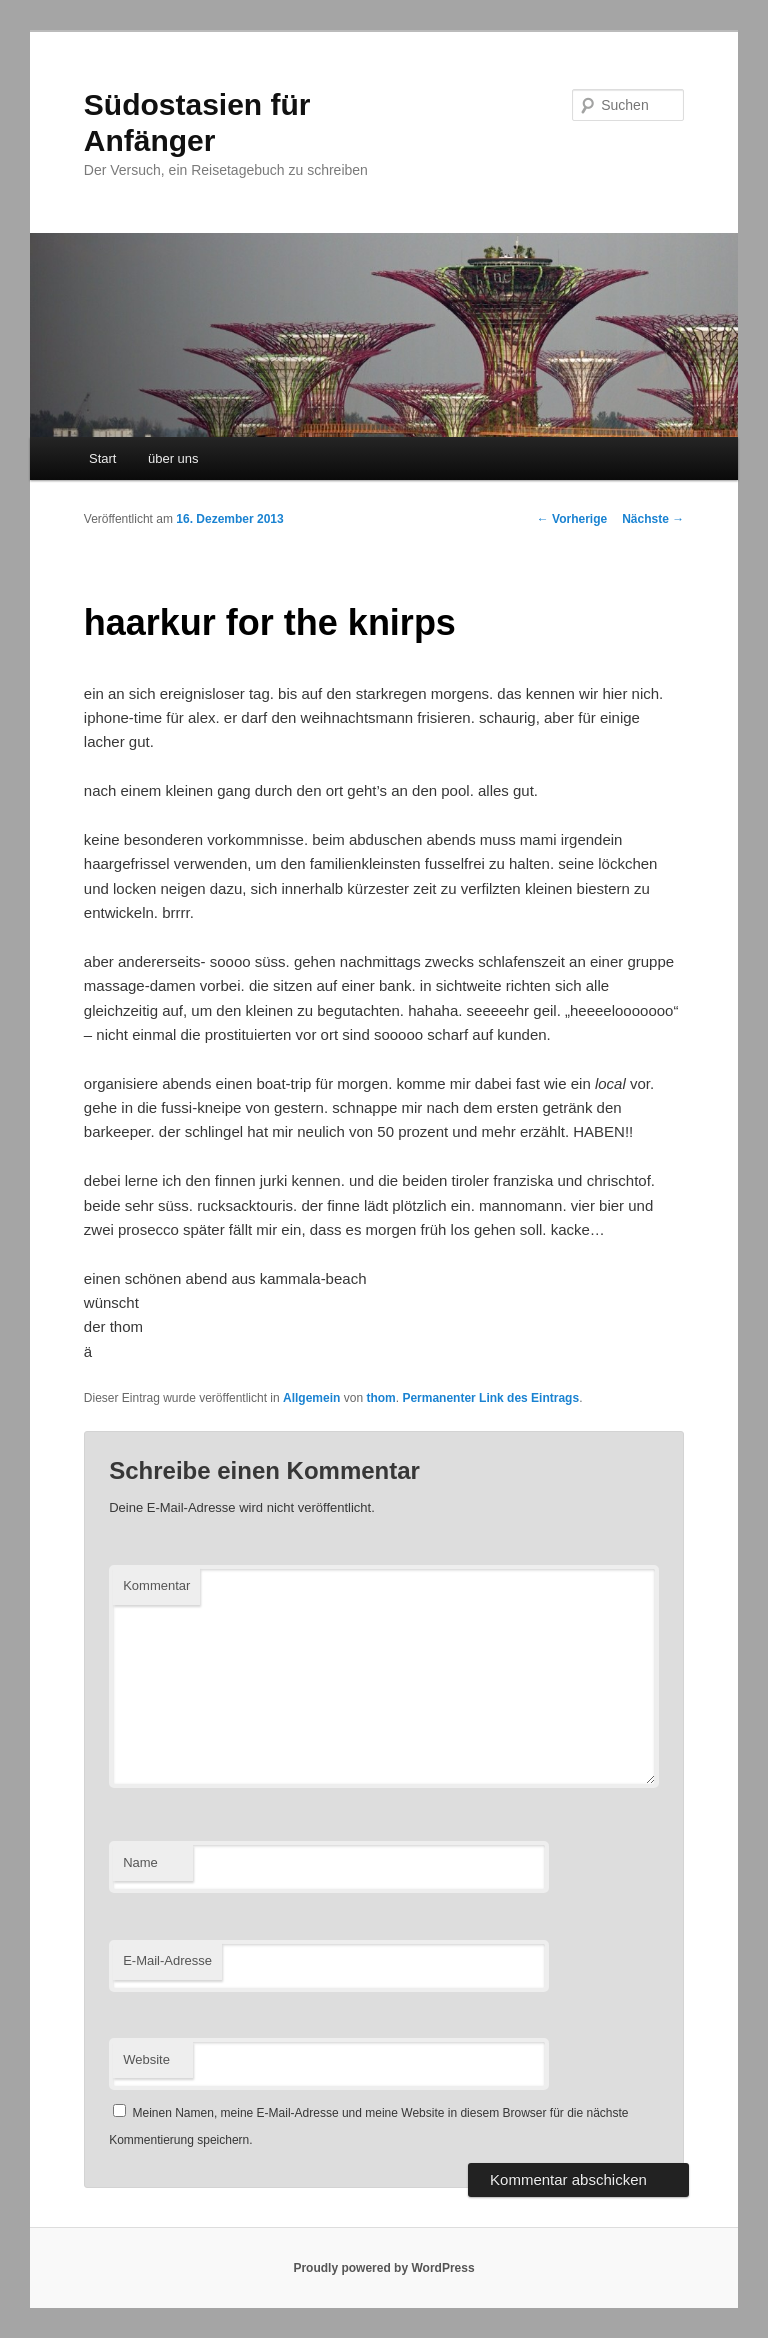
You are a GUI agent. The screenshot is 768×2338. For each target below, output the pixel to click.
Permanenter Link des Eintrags (490, 1398)
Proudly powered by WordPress (383, 2268)
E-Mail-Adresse (167, 1960)
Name (140, 1862)
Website (146, 2059)
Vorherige (572, 519)
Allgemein (311, 1398)
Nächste (653, 519)
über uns (173, 458)
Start (102, 458)
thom (380, 1398)
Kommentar (156, 1585)
